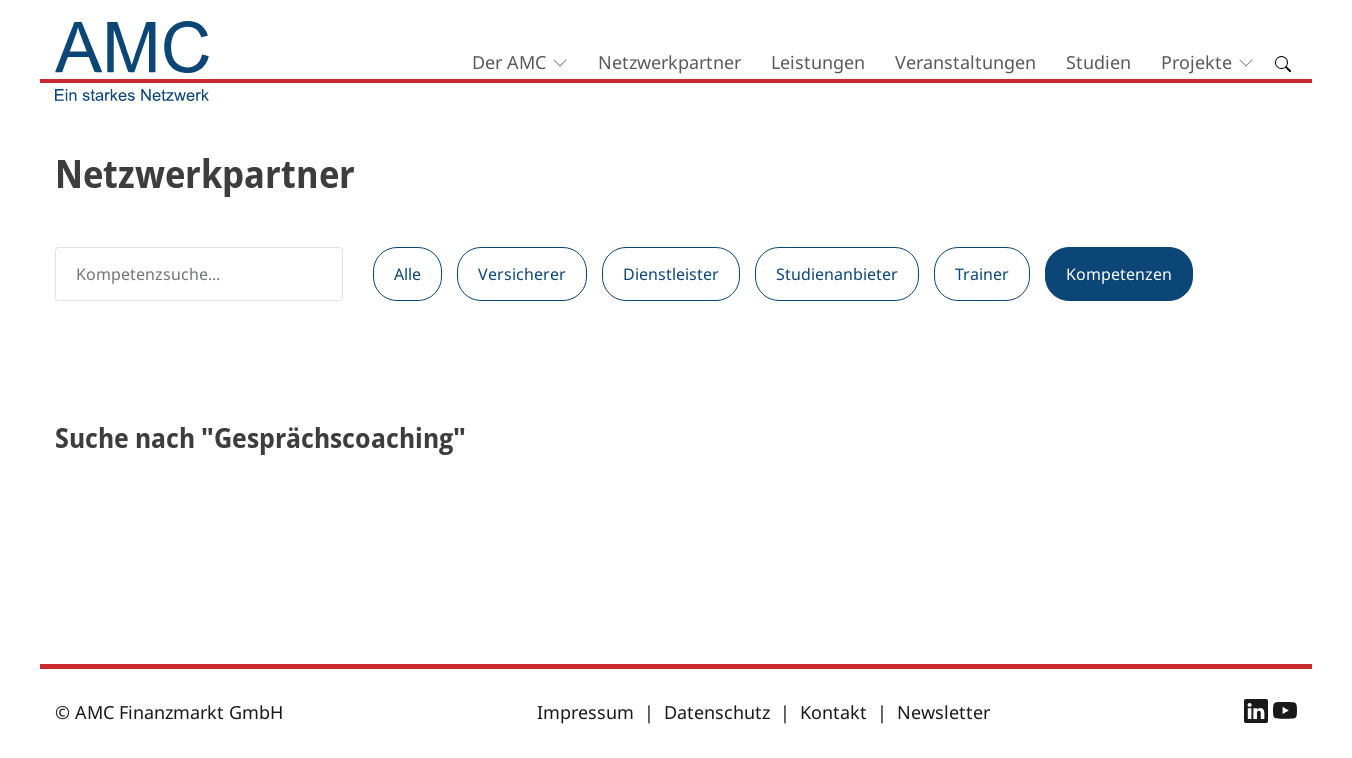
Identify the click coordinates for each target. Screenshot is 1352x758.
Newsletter (943, 712)
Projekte (1196, 62)
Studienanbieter (837, 274)
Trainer (982, 274)
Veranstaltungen (965, 62)
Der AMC (509, 62)
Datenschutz (717, 712)
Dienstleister (671, 274)
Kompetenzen (1119, 274)
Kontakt (833, 712)
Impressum (585, 712)
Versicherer (522, 274)
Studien (1098, 62)
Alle (407, 274)
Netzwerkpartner (669, 62)
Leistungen (818, 62)
